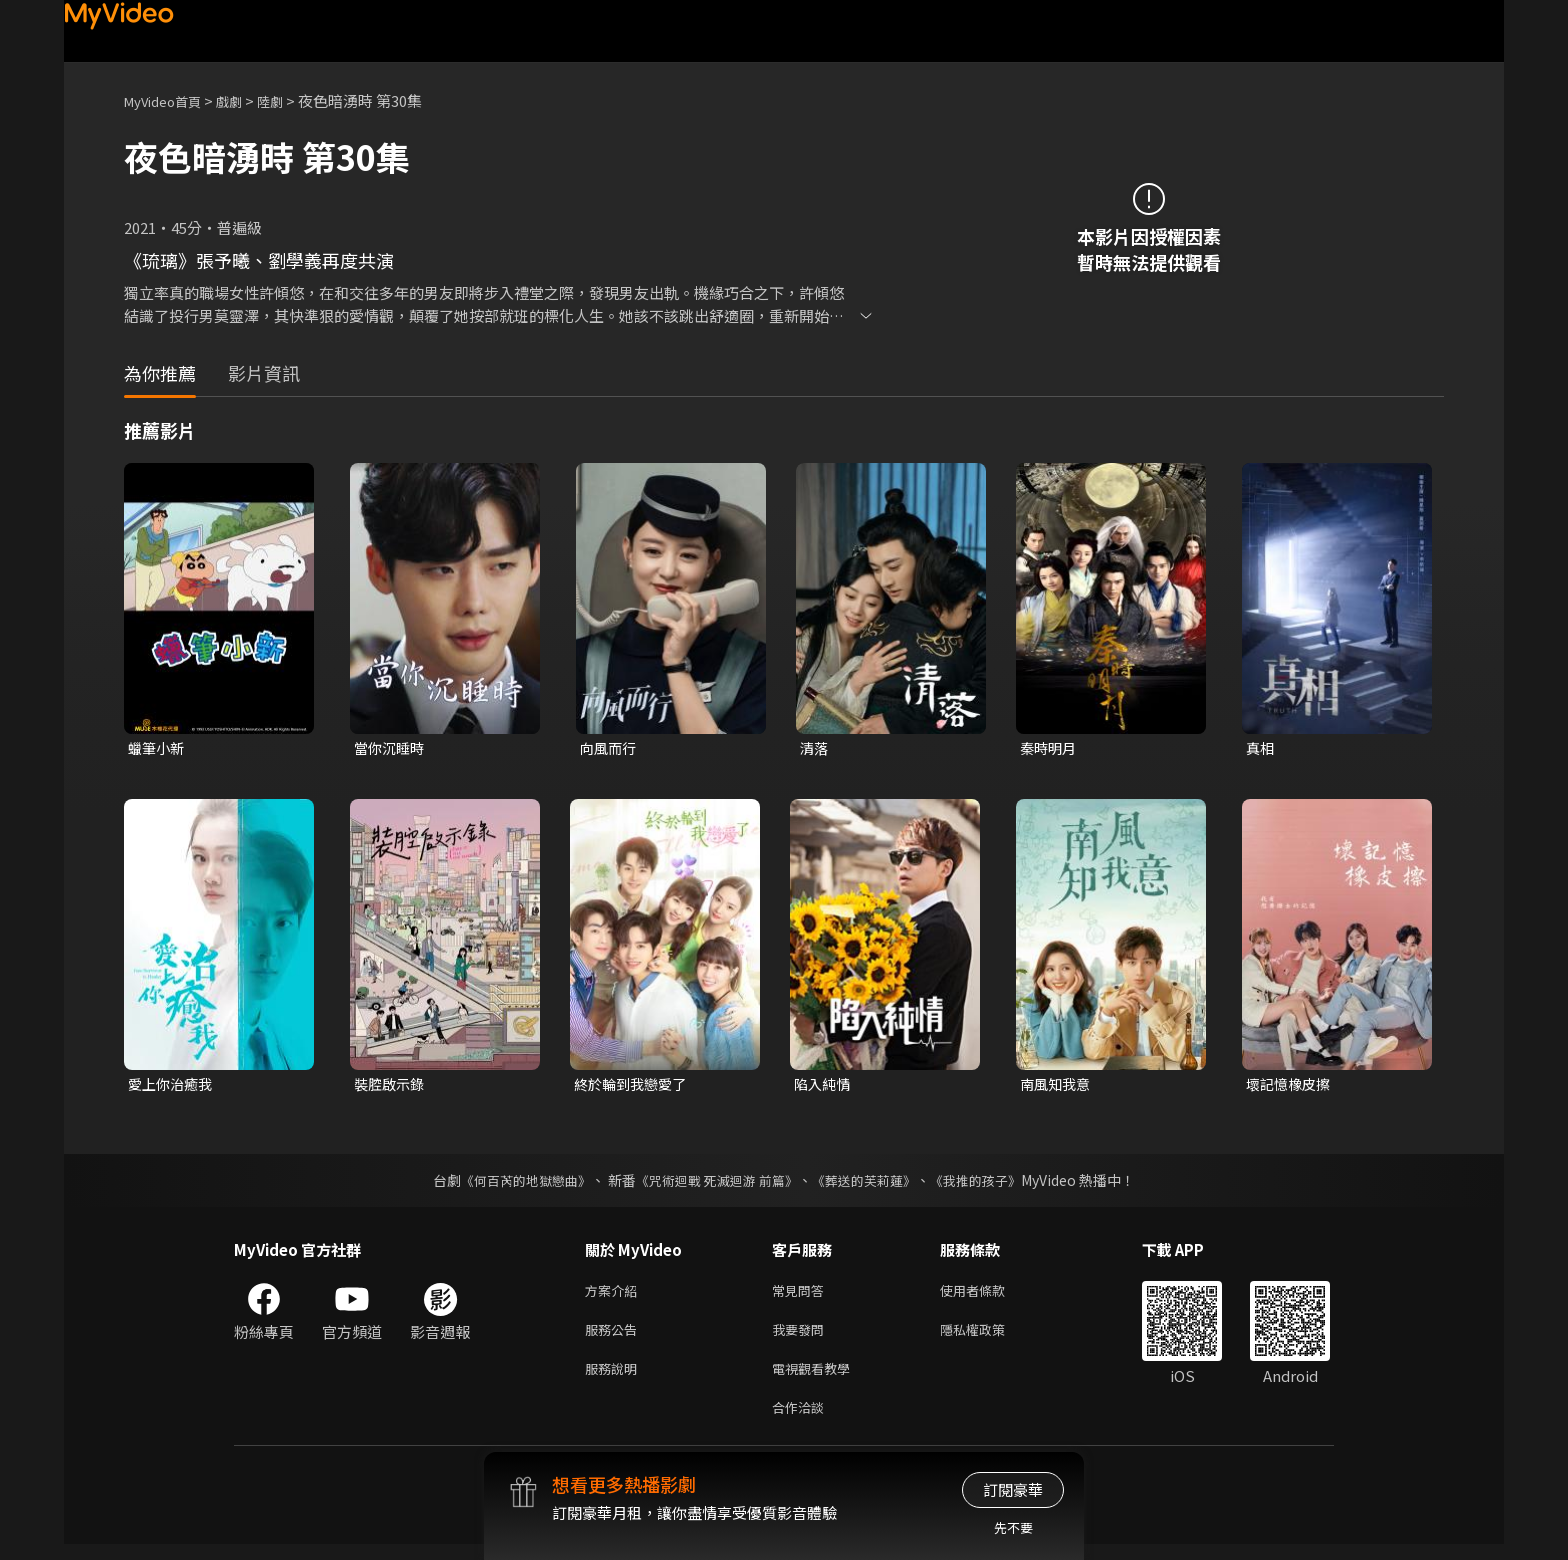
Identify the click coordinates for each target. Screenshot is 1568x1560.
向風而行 (610, 748)
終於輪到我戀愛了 (634, 1086)
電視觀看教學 (817, 1379)
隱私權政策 (989, 1337)
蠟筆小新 (158, 748)
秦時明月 (1050, 748)
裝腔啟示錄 (391, 1086)
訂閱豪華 (1013, 1489)
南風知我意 (1057, 1086)
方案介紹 (615, 1295)
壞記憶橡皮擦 (1291, 1086)
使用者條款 (989, 1295)
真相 (1261, 748)
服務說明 (615, 1379)
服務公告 (615, 1337)
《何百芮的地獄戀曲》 (513, 1184)
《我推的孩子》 (991, 1184)
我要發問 (802, 1337)
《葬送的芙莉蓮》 (872, 1184)
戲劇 (245, 100)
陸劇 (290, 100)
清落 (815, 748)
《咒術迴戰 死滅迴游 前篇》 (715, 1184)
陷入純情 (824, 1086)
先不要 (1013, 1527)
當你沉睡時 (391, 748)
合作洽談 (802, 1421)
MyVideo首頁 (169, 100)
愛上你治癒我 (173, 1086)
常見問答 (802, 1295)
